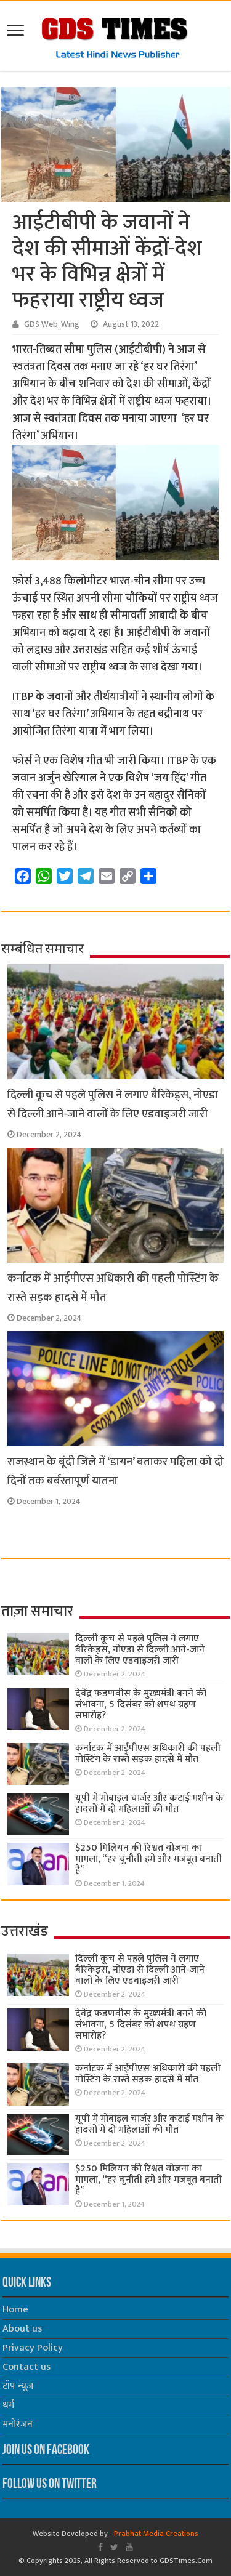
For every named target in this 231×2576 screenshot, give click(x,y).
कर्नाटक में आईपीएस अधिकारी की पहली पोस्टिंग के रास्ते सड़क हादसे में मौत (148, 1754)
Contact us (26, 2367)
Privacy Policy (32, 2348)
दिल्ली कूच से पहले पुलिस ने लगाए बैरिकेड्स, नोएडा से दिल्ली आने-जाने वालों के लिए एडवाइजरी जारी (112, 1104)
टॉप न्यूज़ (17, 2386)
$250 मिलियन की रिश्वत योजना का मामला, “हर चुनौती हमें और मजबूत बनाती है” (148, 1859)
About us (22, 2328)
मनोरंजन (17, 2424)
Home (15, 2309)
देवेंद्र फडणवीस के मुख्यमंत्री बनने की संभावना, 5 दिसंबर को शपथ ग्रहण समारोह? (140, 1704)
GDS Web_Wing (51, 324)
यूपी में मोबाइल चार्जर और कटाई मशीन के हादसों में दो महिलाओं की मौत (149, 1803)
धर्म (8, 2405)
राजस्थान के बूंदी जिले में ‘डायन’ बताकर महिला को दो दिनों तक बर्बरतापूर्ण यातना (115, 1471)
